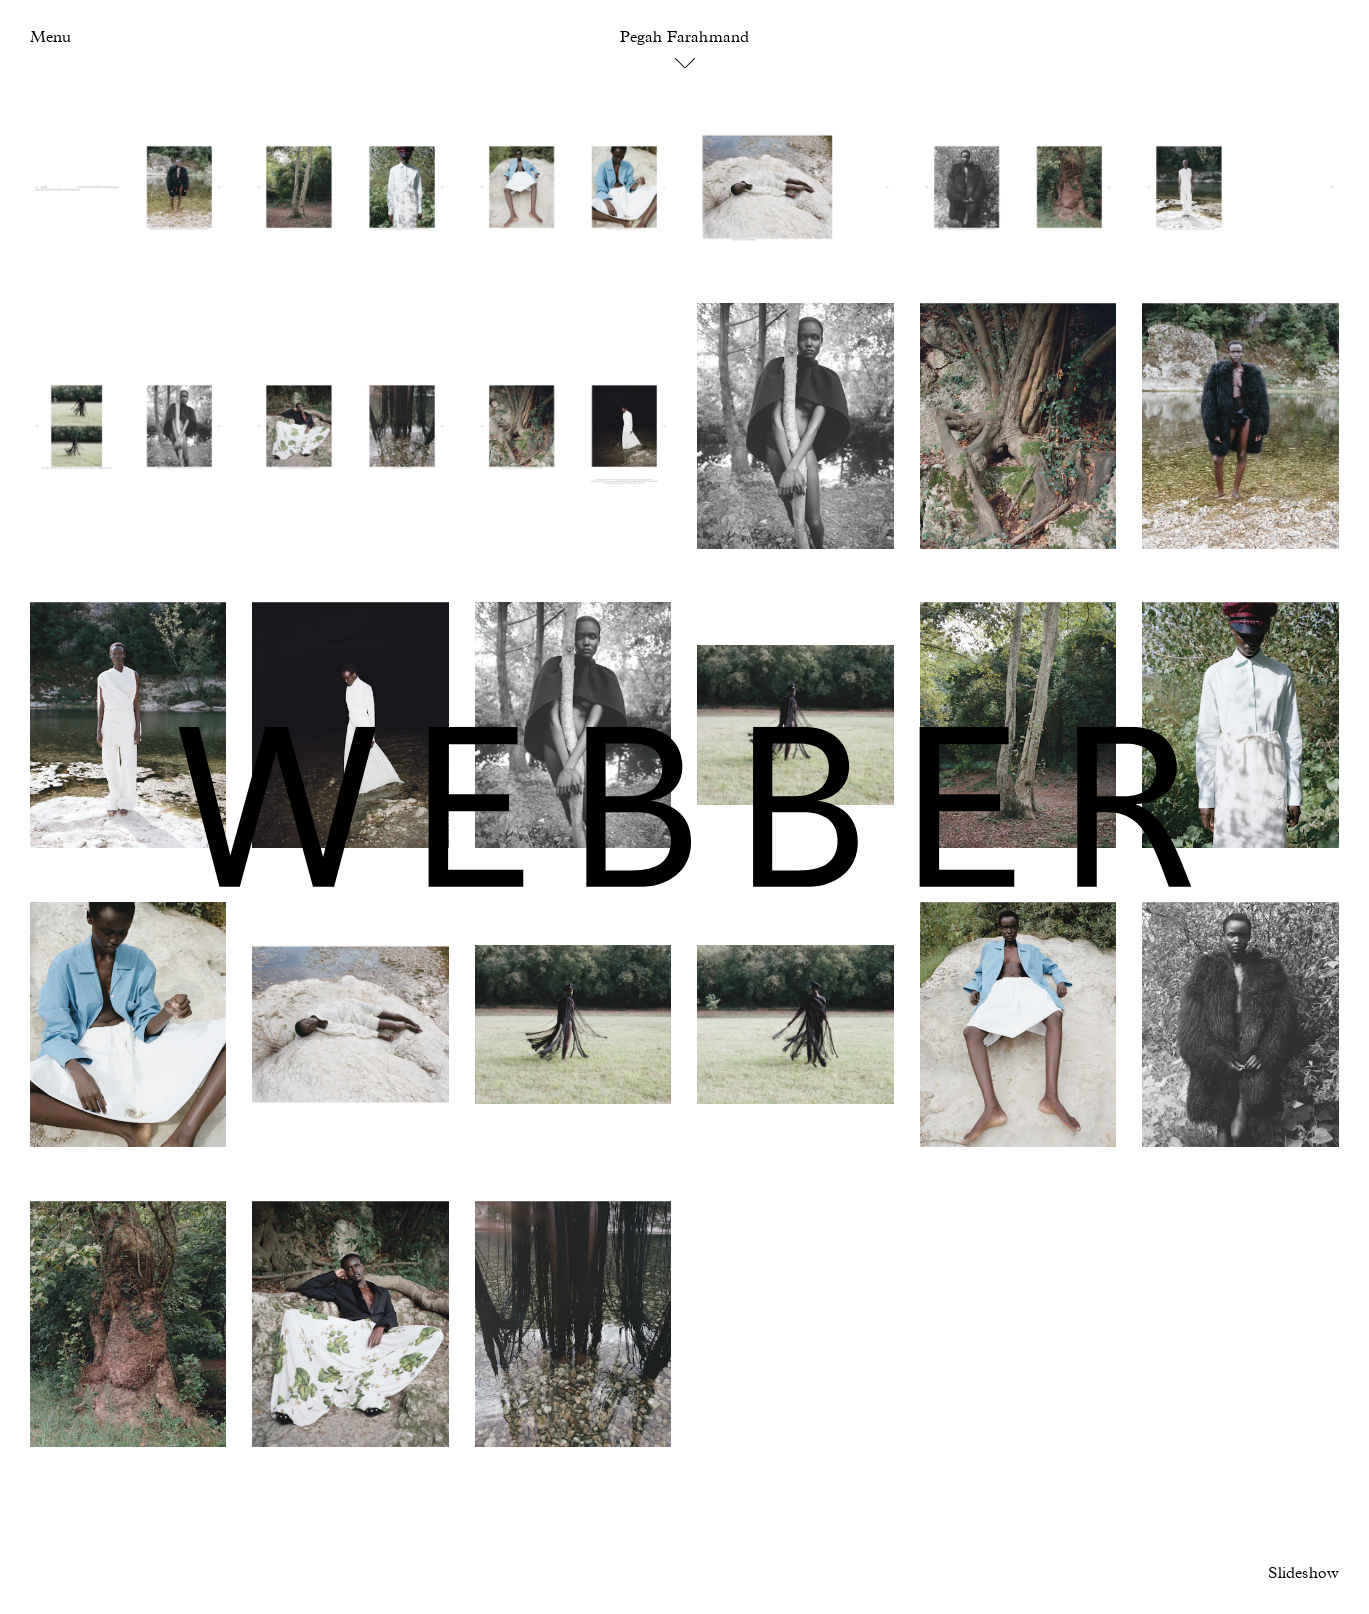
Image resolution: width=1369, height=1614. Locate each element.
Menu (50, 38)
